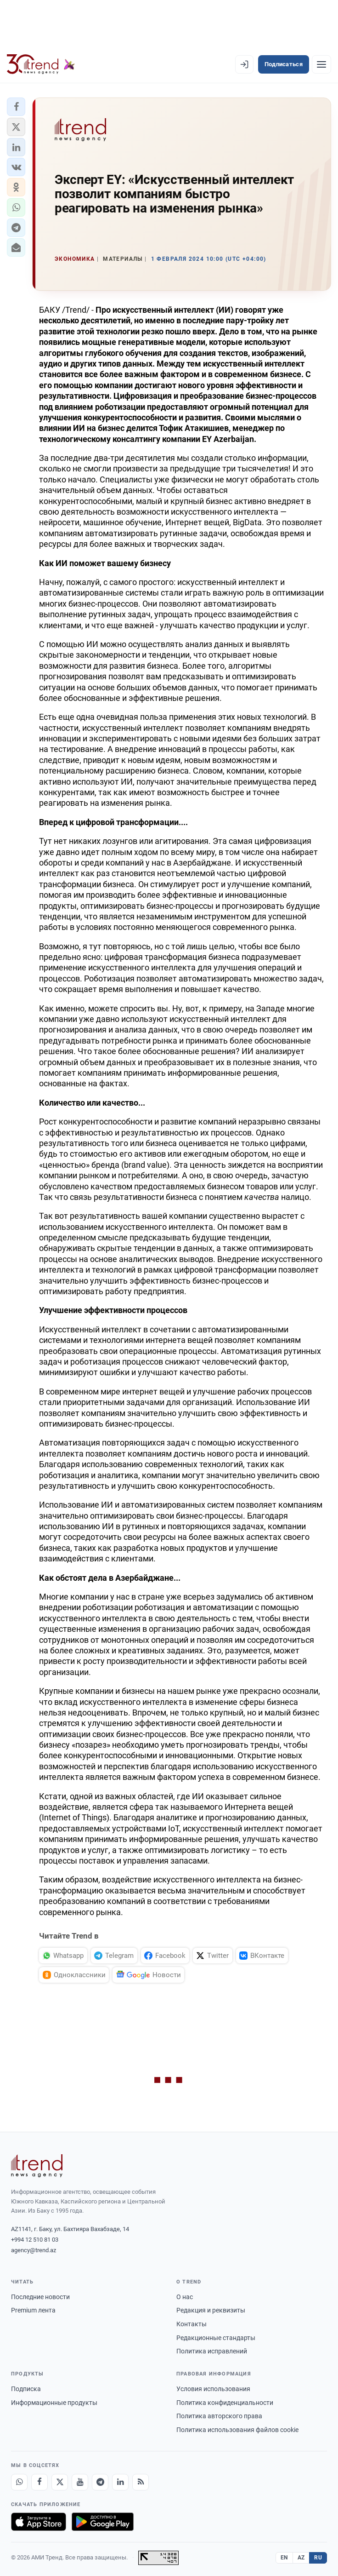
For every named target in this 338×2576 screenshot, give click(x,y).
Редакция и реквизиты (210, 2310)
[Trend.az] (41, 64)
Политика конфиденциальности (224, 2402)
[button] (16, 106)
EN (284, 2557)
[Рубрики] (321, 64)
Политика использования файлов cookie (237, 2429)
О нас (184, 2297)
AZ (301, 2557)
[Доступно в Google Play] (103, 2522)
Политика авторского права (219, 2416)
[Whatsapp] (19, 2482)
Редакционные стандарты (215, 2337)
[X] (59, 2482)
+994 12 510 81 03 (34, 2239)
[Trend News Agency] (36, 2165)
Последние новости (40, 2297)
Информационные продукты (54, 2402)
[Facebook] (39, 2482)
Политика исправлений (211, 2351)
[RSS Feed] (140, 2482)
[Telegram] (100, 2482)
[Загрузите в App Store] (38, 2522)
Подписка (26, 2388)
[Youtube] (80, 2482)
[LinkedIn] (120, 2482)
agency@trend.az (33, 2250)
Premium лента (33, 2310)
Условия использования (213, 2388)
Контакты (191, 2324)
